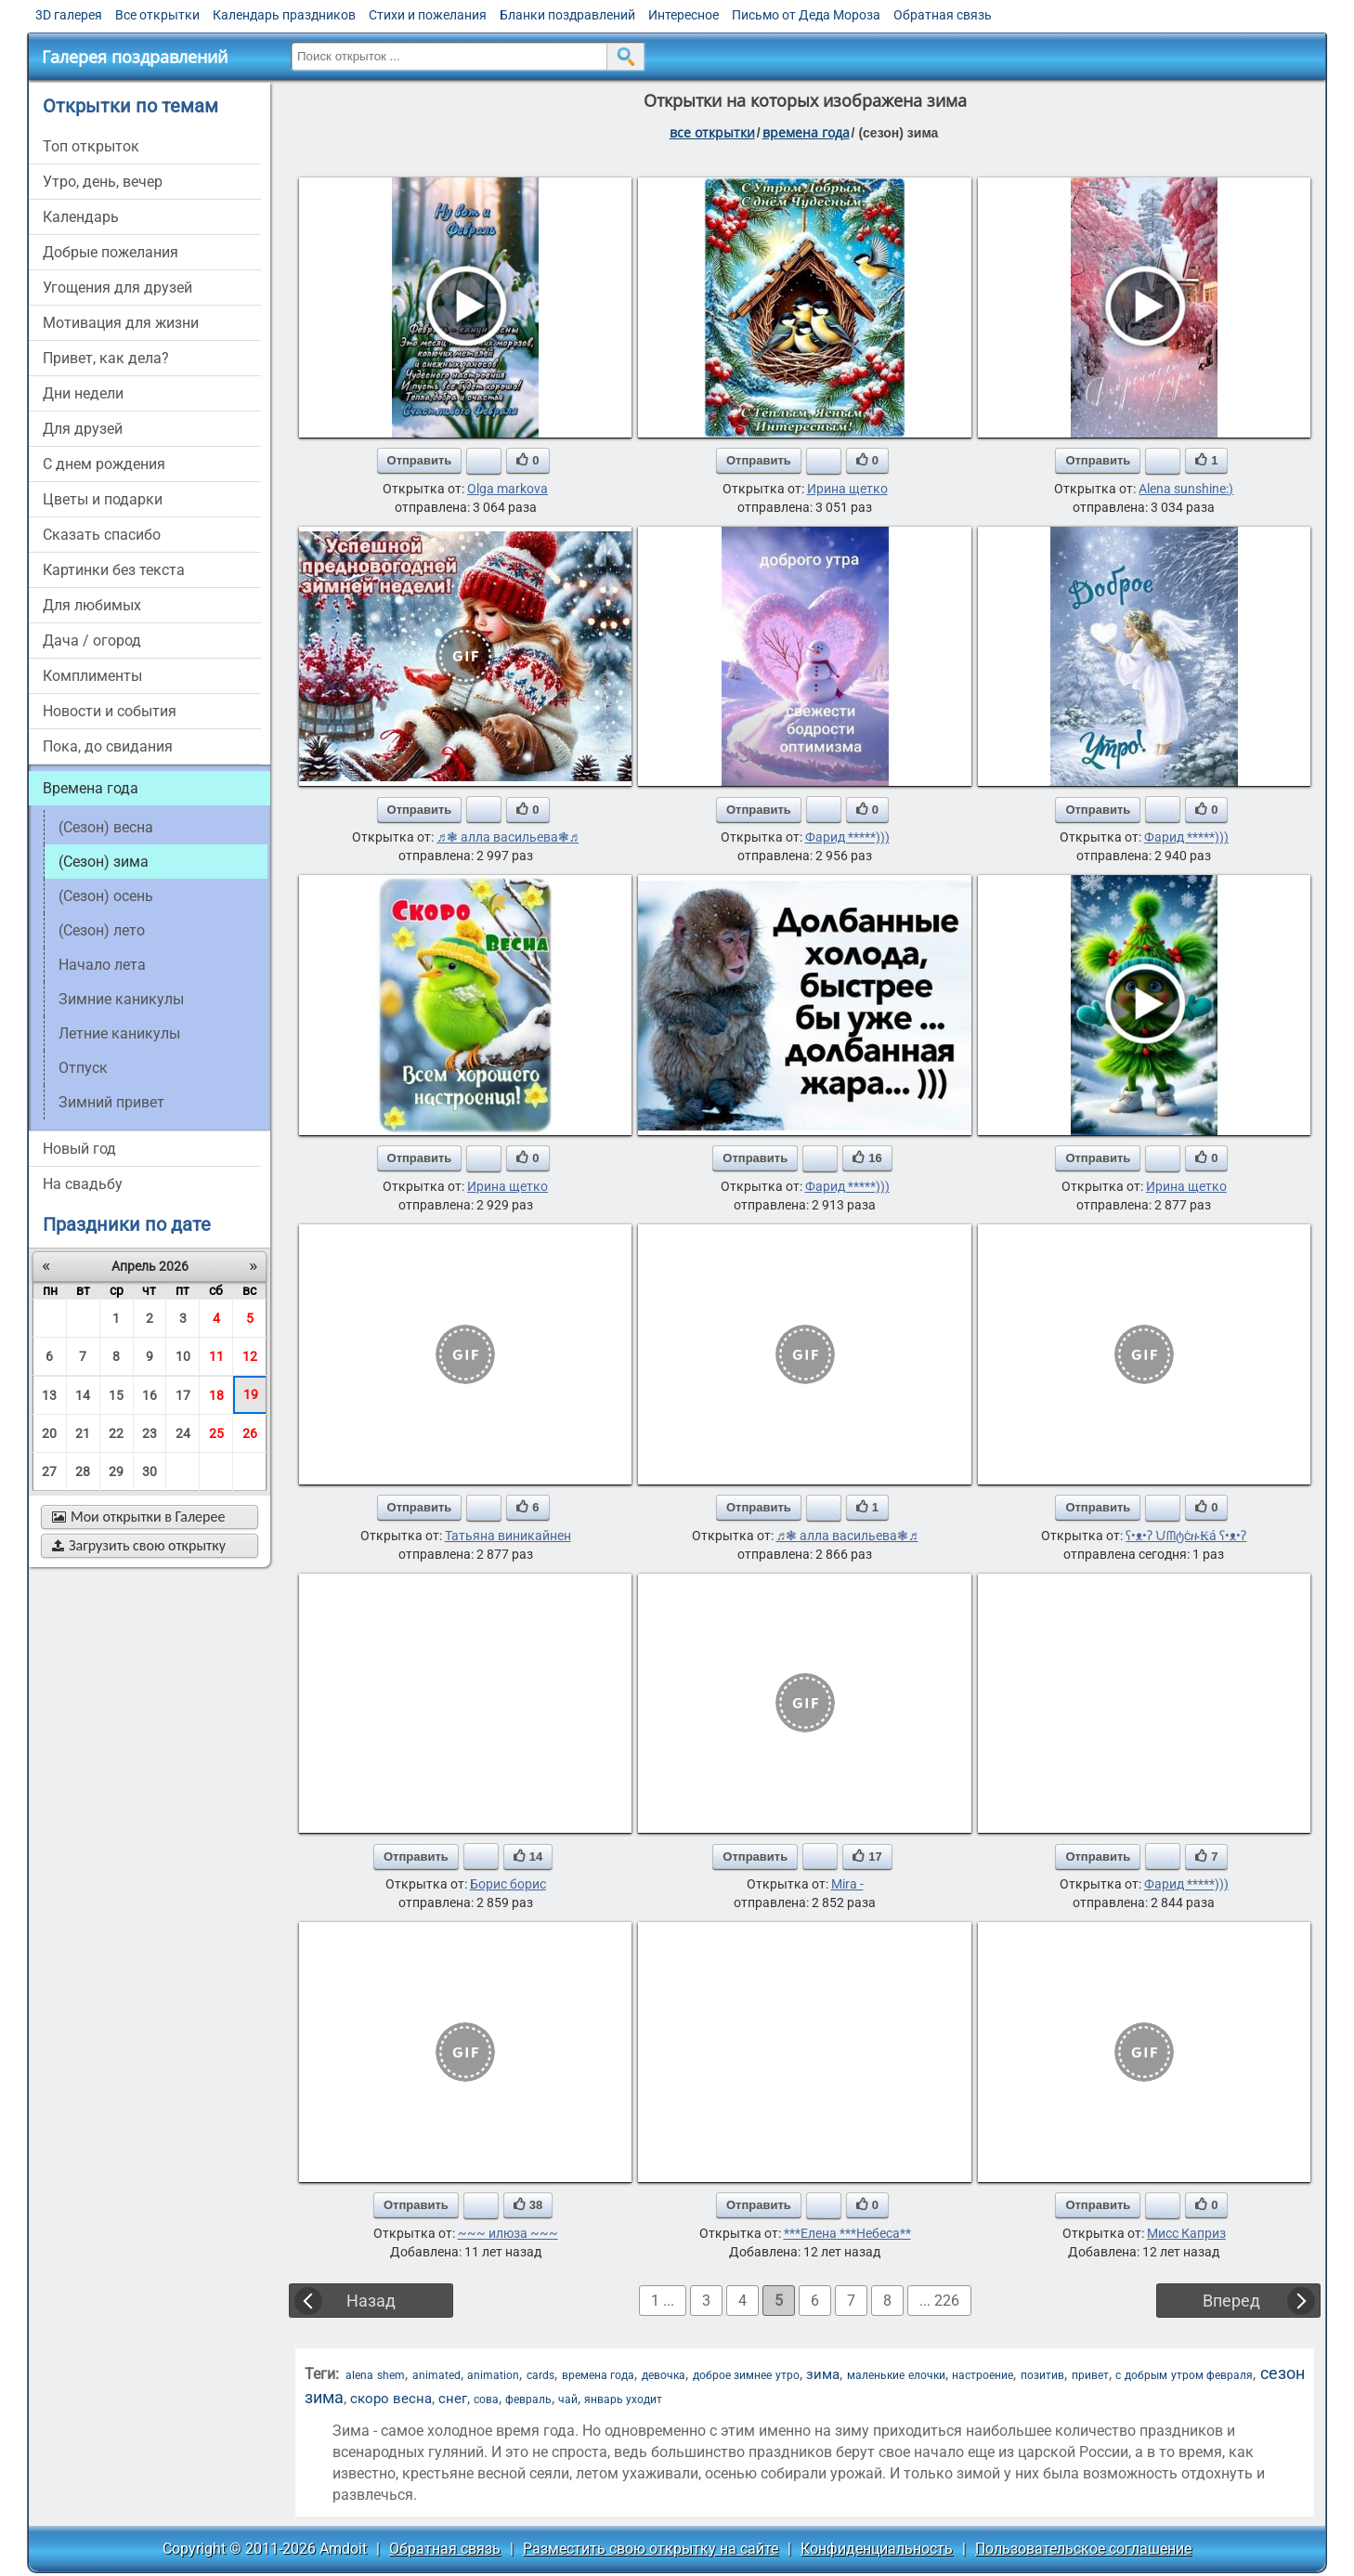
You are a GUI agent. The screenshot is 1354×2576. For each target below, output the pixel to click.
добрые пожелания (110, 252)
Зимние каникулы (121, 999)
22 (116, 1433)
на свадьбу (83, 1184)
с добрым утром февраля (1184, 2375)
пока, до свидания (108, 746)
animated (436, 2375)
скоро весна (391, 2398)
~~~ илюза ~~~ (508, 2233)
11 (216, 1356)
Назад (371, 2300)
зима (823, 2374)
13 (49, 1395)
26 (249, 1433)
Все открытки (157, 14)
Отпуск (83, 1068)
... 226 (939, 2300)
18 (216, 1395)
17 (183, 1395)
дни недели (83, 393)
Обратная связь (942, 14)
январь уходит (623, 2399)
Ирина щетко (847, 488)
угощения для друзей (117, 287)
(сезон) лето (102, 930)
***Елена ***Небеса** (847, 2233)
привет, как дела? (106, 358)
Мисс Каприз (1186, 2233)
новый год (79, 1148)
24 (183, 1433)
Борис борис (508, 1883)
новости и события (109, 711)
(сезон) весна (106, 827)
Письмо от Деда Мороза (806, 14)
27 (49, 1471)
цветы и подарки (103, 499)
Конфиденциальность (877, 2548)
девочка (663, 2375)
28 (82, 1471)
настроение (982, 2375)
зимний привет (111, 1102)
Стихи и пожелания (428, 14)
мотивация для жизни (121, 323)
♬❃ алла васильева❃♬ (507, 837)
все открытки (712, 132)
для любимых (92, 605)
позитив (1042, 2375)
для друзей (83, 429)
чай (568, 2399)
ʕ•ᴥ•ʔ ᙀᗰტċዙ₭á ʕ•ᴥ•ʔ (1186, 1535)
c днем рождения (104, 464)
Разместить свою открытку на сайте (650, 2548)
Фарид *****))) (847, 837)
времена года (806, 132)
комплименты (92, 676)
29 (116, 1471)
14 (82, 1395)
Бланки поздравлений (567, 14)
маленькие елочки (896, 2375)
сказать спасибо (102, 534)
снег (452, 2398)
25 (216, 1433)
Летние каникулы (119, 1033)
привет (1090, 2375)
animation (493, 2375)
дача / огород (92, 640)
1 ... (662, 2300)
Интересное (683, 14)
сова (486, 2399)
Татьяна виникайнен (508, 1535)
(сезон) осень (106, 896)
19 (250, 1394)
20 (49, 1433)
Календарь (81, 217)
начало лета (102, 965)
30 (149, 1471)
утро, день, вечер (103, 181)
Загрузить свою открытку (139, 1545)
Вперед (1231, 2300)
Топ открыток (91, 146)
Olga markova (507, 488)
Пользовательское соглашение (1083, 2548)
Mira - (847, 1883)
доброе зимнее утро (746, 2375)
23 (149, 1433)
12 (249, 1356)
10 (183, 1356)
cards (540, 2375)
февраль (528, 2399)
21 (82, 1433)
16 (149, 1395)
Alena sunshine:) (1186, 488)
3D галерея (68, 14)
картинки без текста (114, 570)
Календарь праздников (284, 14)
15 (116, 1395)
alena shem (375, 2375)
